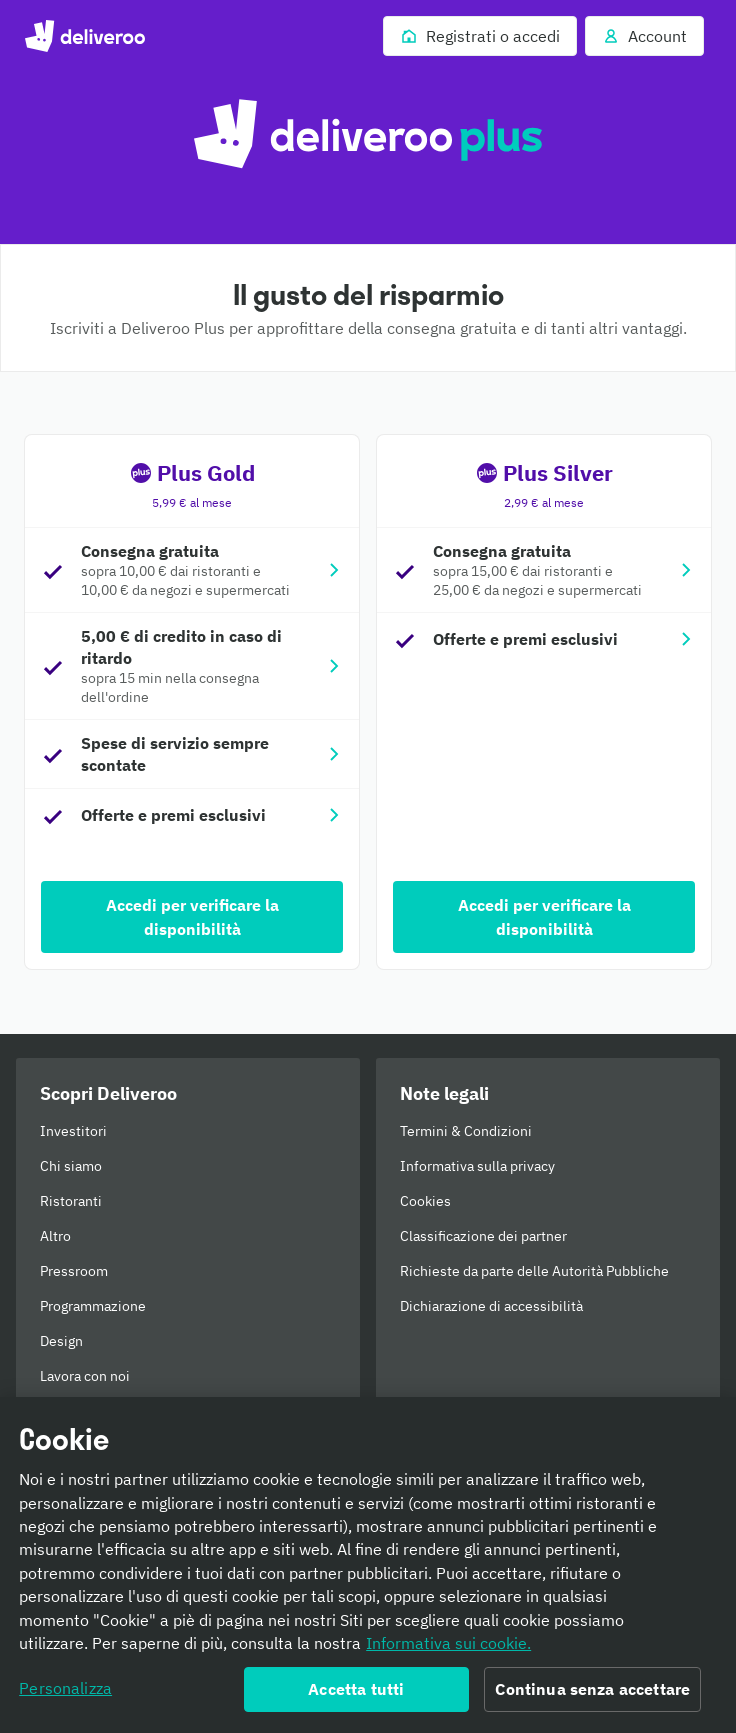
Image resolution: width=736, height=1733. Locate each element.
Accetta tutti (356, 1697)
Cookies (425, 1201)
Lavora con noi (85, 1376)
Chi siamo (71, 1166)
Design (61, 1341)
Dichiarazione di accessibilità (491, 1306)
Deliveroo (84, 36)
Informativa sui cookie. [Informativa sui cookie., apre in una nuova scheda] (448, 1651)
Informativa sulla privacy (477, 1166)
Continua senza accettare (592, 1697)
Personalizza (65, 1696)
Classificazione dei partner (483, 1236)
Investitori (73, 1131)
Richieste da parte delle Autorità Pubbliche (534, 1271)
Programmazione (93, 1306)
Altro (55, 1236)
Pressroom (74, 1271)
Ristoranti (71, 1201)
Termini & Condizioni (466, 1131)
